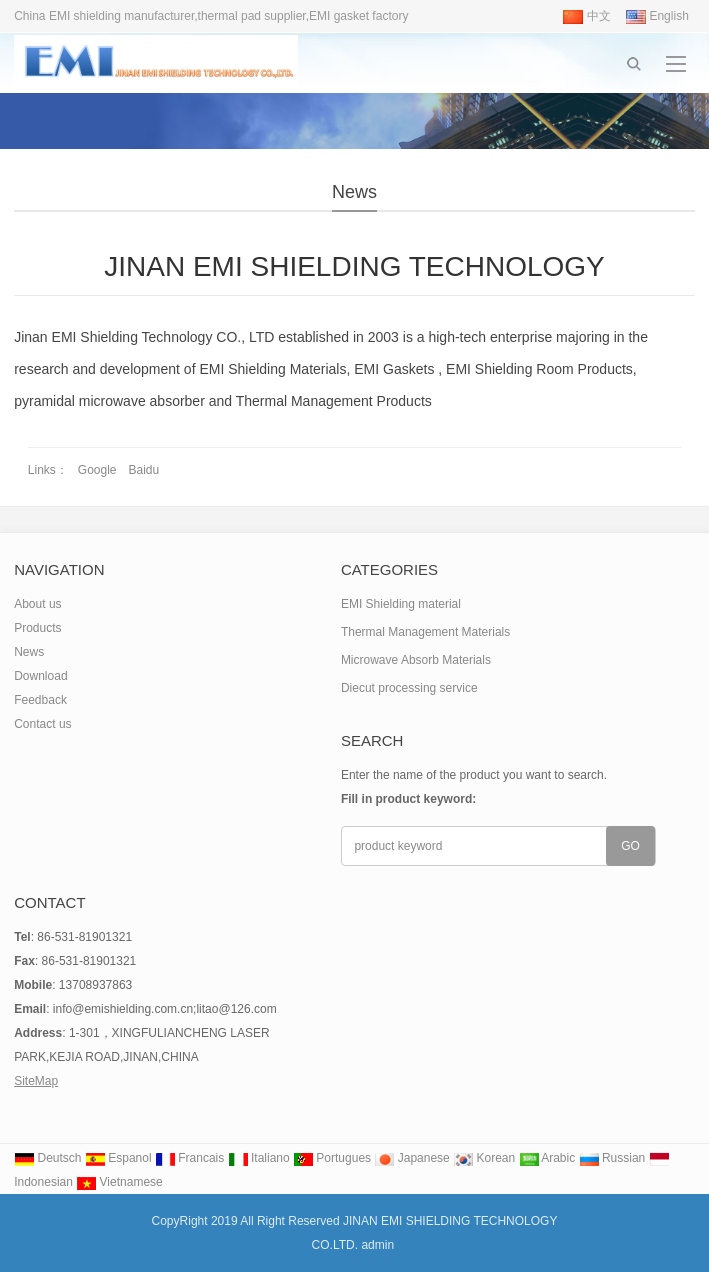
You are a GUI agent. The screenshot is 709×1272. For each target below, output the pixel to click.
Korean (484, 1158)
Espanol (118, 1158)
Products (37, 628)
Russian (612, 1158)
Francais (189, 1158)
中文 (586, 16)
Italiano (259, 1158)
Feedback (40, 700)
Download (40, 676)
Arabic (547, 1158)
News (354, 192)
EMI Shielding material (401, 604)
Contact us (42, 724)
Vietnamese (119, 1182)
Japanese (411, 1158)
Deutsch (47, 1158)
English (657, 16)
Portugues (332, 1158)
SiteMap (36, 1081)
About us (37, 604)
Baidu (144, 470)
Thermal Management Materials (425, 632)
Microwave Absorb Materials (416, 660)
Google (97, 470)
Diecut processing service (409, 688)
